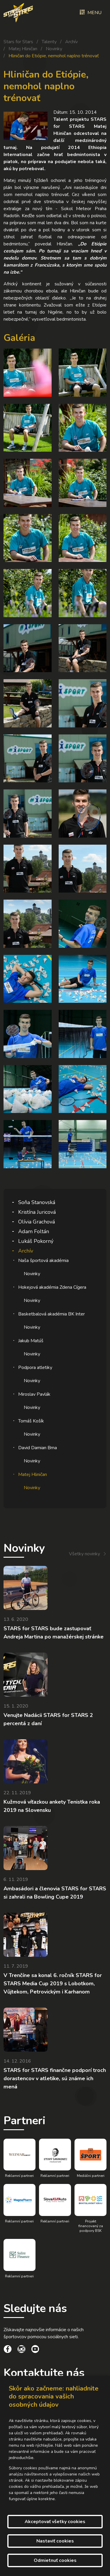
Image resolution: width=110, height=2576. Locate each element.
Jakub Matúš (30, 1341)
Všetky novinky (84, 1554)
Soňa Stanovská (36, 1202)
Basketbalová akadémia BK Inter (51, 1314)
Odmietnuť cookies (55, 2560)
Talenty (49, 42)
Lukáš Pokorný (35, 1241)
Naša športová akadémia (43, 1260)
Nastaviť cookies (55, 2541)
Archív (71, 42)
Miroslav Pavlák (34, 1394)
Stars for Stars (18, 42)
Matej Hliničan (23, 49)
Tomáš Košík (31, 1421)
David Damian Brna (37, 1447)
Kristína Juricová (37, 1212)
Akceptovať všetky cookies (55, 2521)
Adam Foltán (33, 1231)
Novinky (54, 49)
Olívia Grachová (36, 1221)
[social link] (8, 2350)
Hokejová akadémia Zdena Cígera (52, 1287)
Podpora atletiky (35, 1367)
